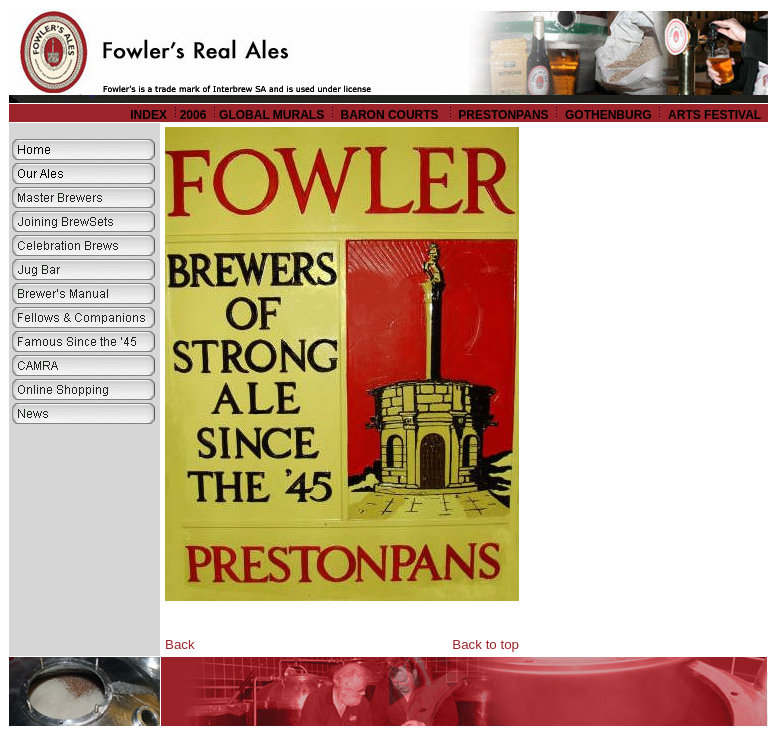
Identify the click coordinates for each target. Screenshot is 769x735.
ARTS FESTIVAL (716, 115)
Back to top (485, 644)
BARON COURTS (391, 115)
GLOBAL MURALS (271, 115)
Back (180, 644)
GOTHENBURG (608, 115)
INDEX (148, 115)
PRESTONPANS (503, 115)
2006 (193, 115)
